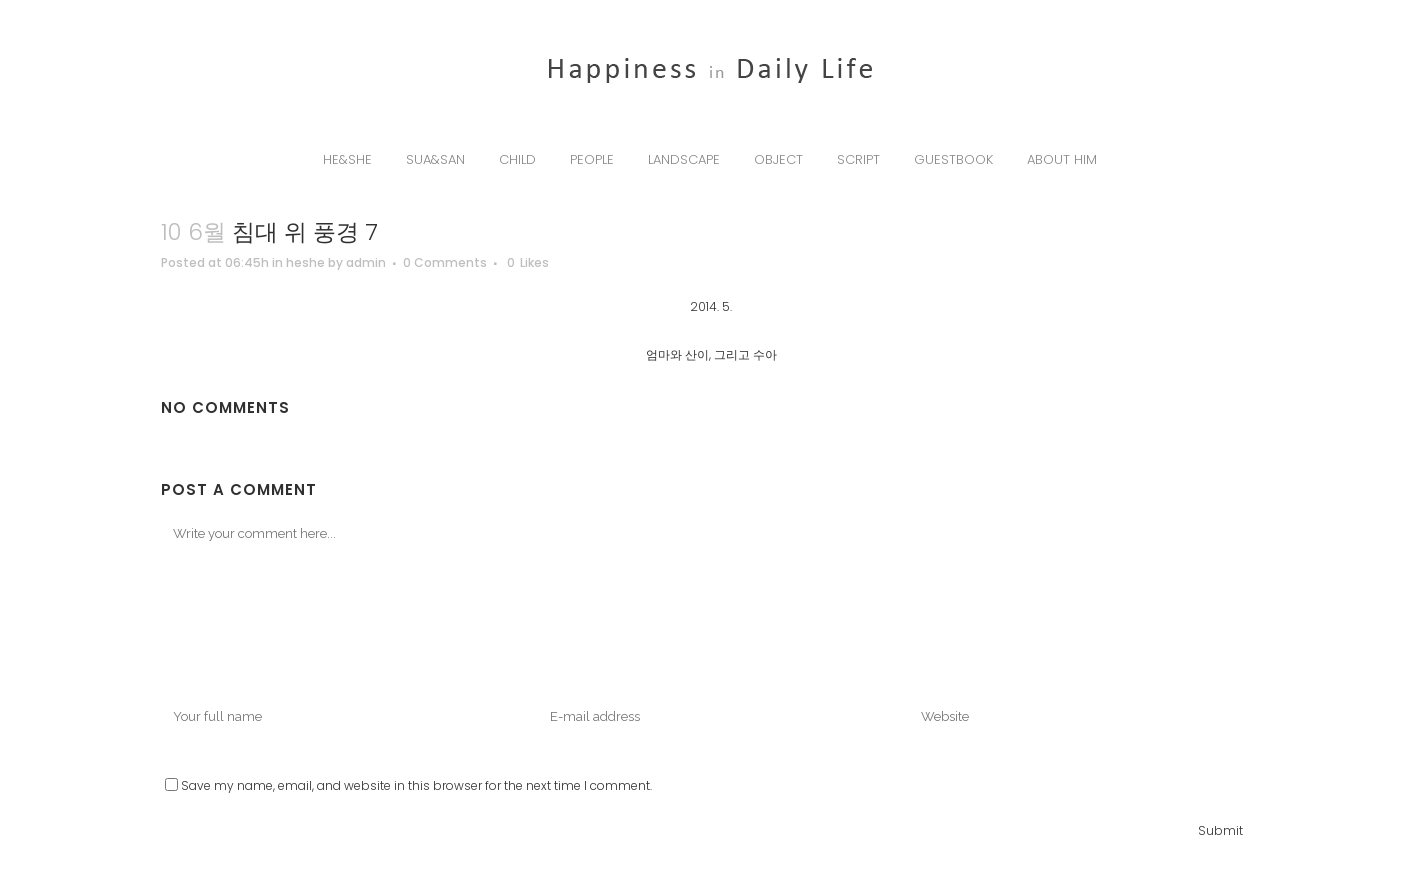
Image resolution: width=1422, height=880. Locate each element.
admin (366, 262)
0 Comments (445, 262)
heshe (305, 262)
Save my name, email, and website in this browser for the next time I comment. (416, 785)
